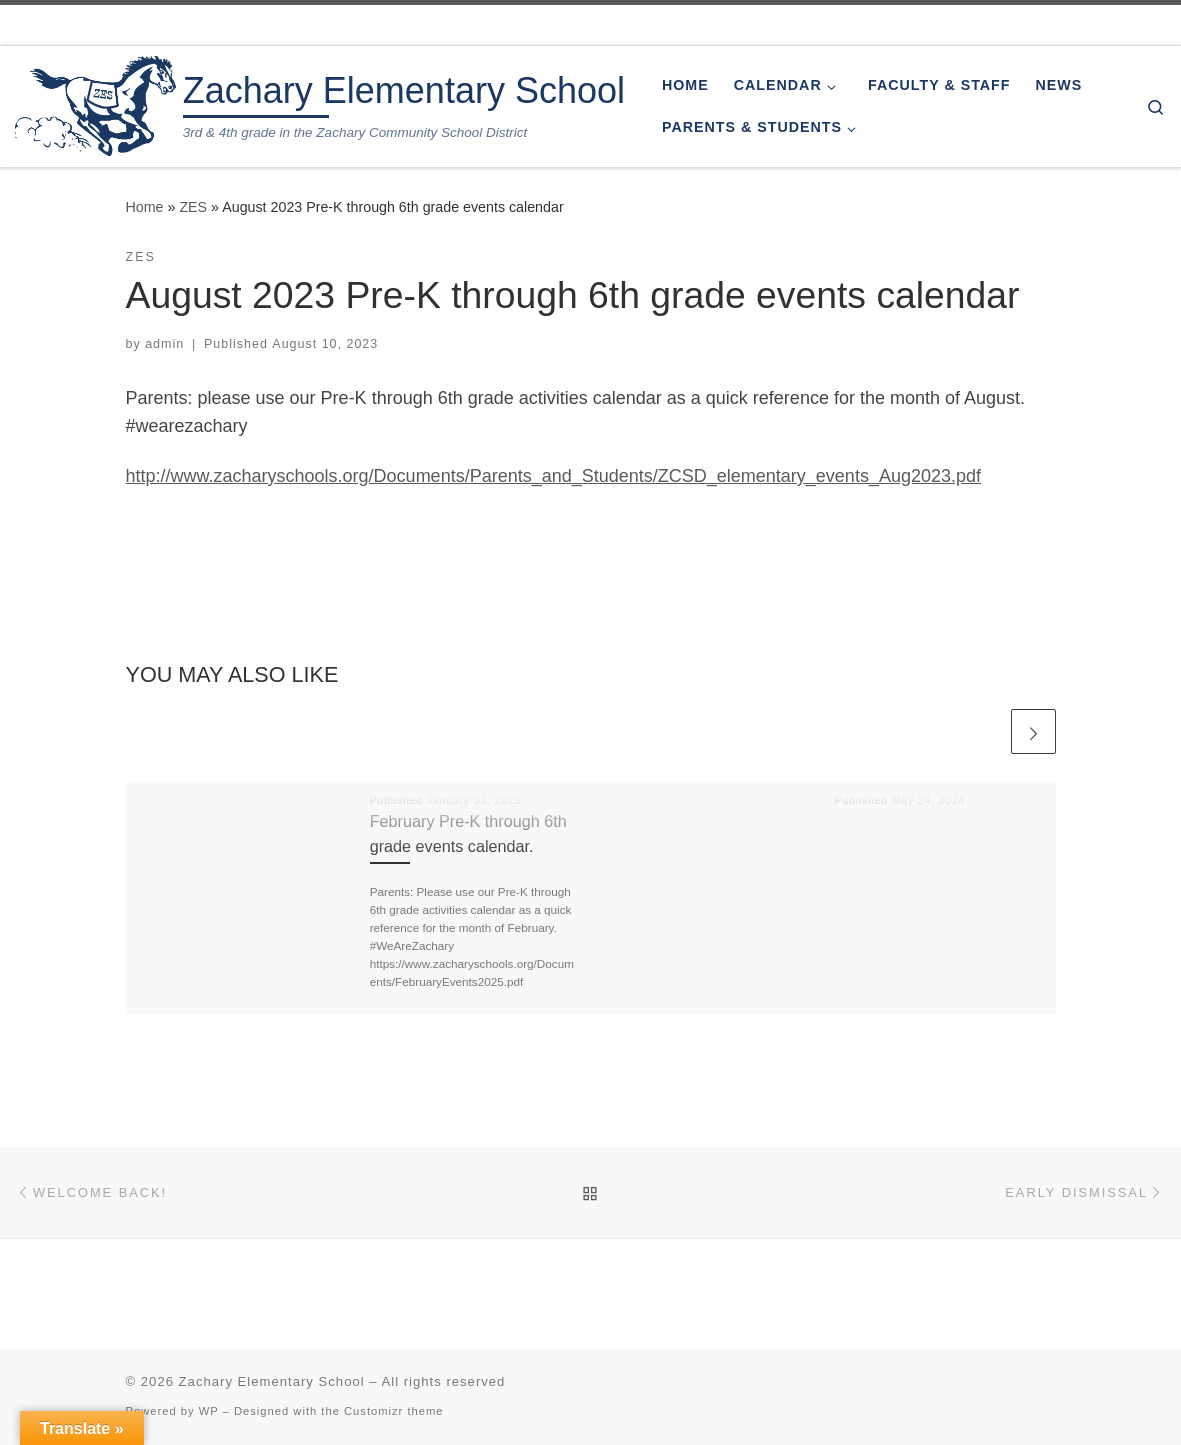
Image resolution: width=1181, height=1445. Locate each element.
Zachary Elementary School (272, 1381)
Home (145, 207)
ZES (193, 207)
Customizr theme (394, 1411)
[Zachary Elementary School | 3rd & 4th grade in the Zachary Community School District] (95, 103)
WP (209, 1411)
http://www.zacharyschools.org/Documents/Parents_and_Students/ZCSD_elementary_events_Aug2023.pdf (553, 476)
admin (164, 344)
